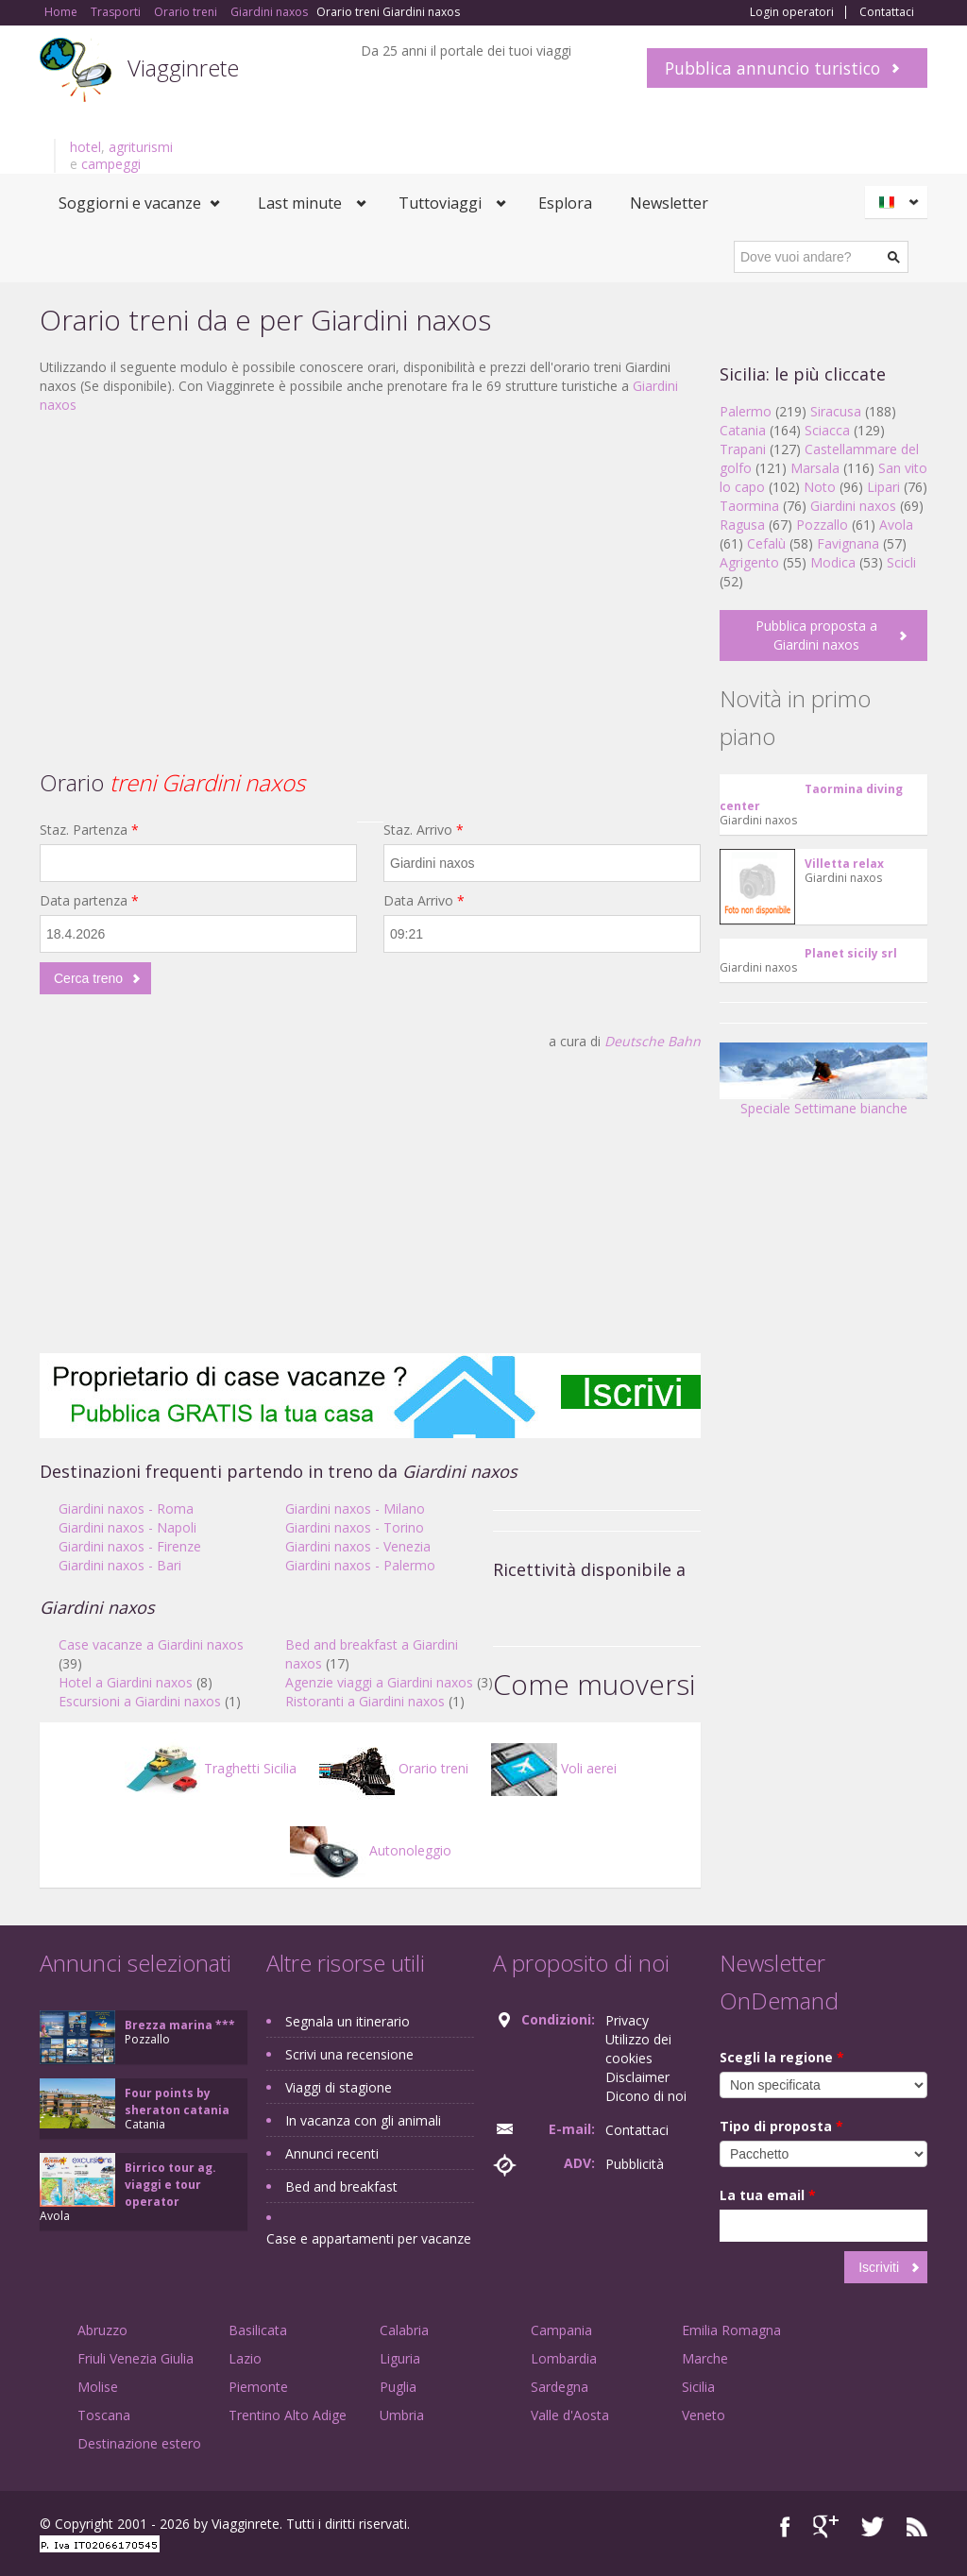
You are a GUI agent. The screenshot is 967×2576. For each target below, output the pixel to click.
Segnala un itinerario (347, 2021)
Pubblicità (634, 2164)
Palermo (746, 411)
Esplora (565, 203)
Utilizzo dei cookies (638, 2048)
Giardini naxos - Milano (355, 1508)
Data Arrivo (424, 900)
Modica (833, 562)
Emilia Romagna (731, 2330)
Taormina (749, 506)
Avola (896, 525)
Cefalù (766, 543)
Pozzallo (822, 525)
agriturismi (141, 147)
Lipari (883, 487)
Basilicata (258, 2330)
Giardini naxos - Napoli (127, 1527)
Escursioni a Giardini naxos (140, 1701)
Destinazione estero (139, 2443)
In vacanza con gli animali (363, 2120)
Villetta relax (844, 864)
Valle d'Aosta (570, 2415)
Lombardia (564, 2358)
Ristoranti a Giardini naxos (365, 1701)
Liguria (400, 2358)
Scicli (901, 562)
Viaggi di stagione (338, 2087)
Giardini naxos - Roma (126, 1508)
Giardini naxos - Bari (120, 1565)
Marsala (815, 468)
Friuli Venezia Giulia (135, 2358)
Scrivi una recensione (349, 2054)
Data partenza (89, 900)
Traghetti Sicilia (211, 1768)
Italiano (899, 202)
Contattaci (886, 12)
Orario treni (393, 1768)
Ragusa (742, 525)
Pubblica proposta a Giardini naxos (816, 635)
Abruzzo (102, 2330)
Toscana (103, 2415)
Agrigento (749, 562)
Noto (820, 487)
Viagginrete (183, 67)
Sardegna (559, 2387)
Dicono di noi (646, 2096)
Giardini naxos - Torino (354, 1527)
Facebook (785, 2526)
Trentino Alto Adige (288, 2415)
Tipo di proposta (781, 2126)
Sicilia (698, 2387)
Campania (561, 2330)
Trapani (743, 449)
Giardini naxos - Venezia (358, 1546)
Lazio (245, 2358)
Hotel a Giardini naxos (126, 1682)
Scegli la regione (782, 2057)
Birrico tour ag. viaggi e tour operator (170, 2185)
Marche (705, 2358)
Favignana (848, 543)
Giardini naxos (853, 506)
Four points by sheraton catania (177, 2101)
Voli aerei (554, 1768)
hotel (85, 147)
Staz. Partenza (89, 830)
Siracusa (835, 411)
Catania (743, 430)
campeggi (111, 164)
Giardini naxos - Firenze (130, 1546)
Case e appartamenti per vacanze (368, 2238)
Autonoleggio (370, 1850)
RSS (917, 2526)
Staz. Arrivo (423, 830)
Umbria (402, 2415)
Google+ (826, 2526)
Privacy (627, 2020)
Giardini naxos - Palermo (360, 1565)
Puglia (398, 2387)
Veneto (703, 2415)
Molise (97, 2387)
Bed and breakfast (341, 2186)
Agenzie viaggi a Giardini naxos (379, 1682)
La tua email (768, 2195)
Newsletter (669, 203)
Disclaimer (637, 2077)
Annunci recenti (332, 2153)
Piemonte (258, 2387)
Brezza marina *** (180, 2025)
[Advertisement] (370, 565)
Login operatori (792, 12)
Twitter (872, 2526)
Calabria (404, 2330)
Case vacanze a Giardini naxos (151, 1644)
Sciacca (827, 430)
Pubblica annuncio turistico (772, 68)
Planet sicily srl (851, 953)
